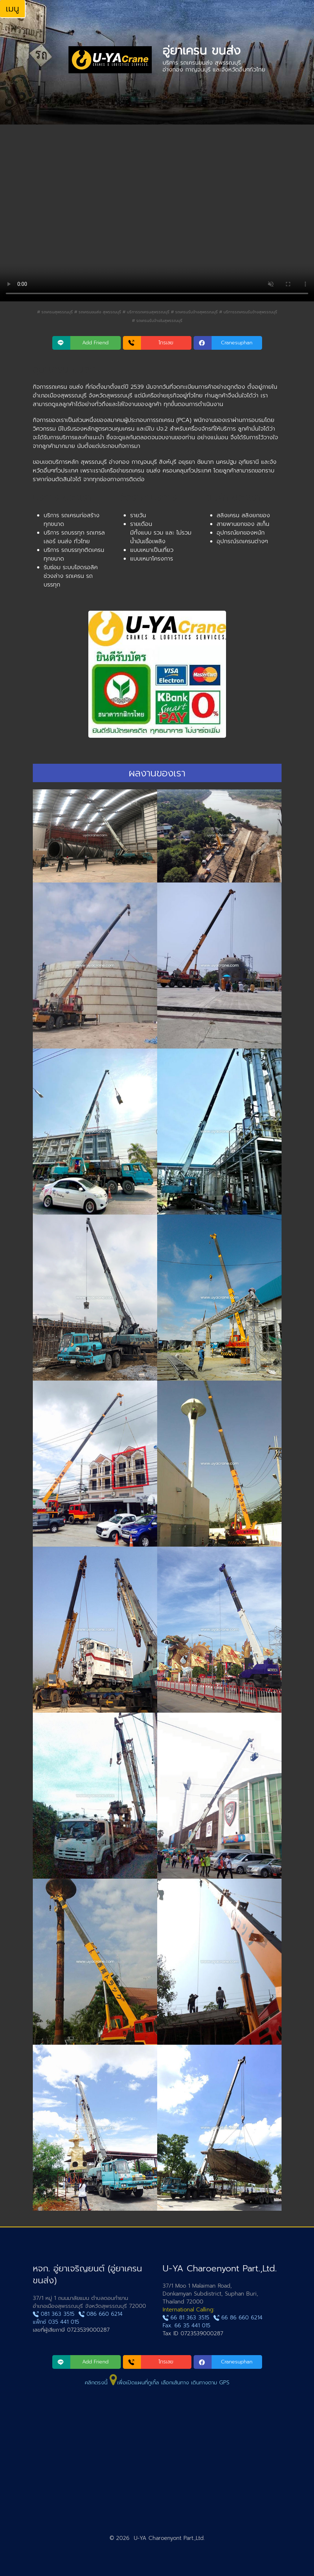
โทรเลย (166, 342)
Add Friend (95, 342)
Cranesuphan (236, 342)
